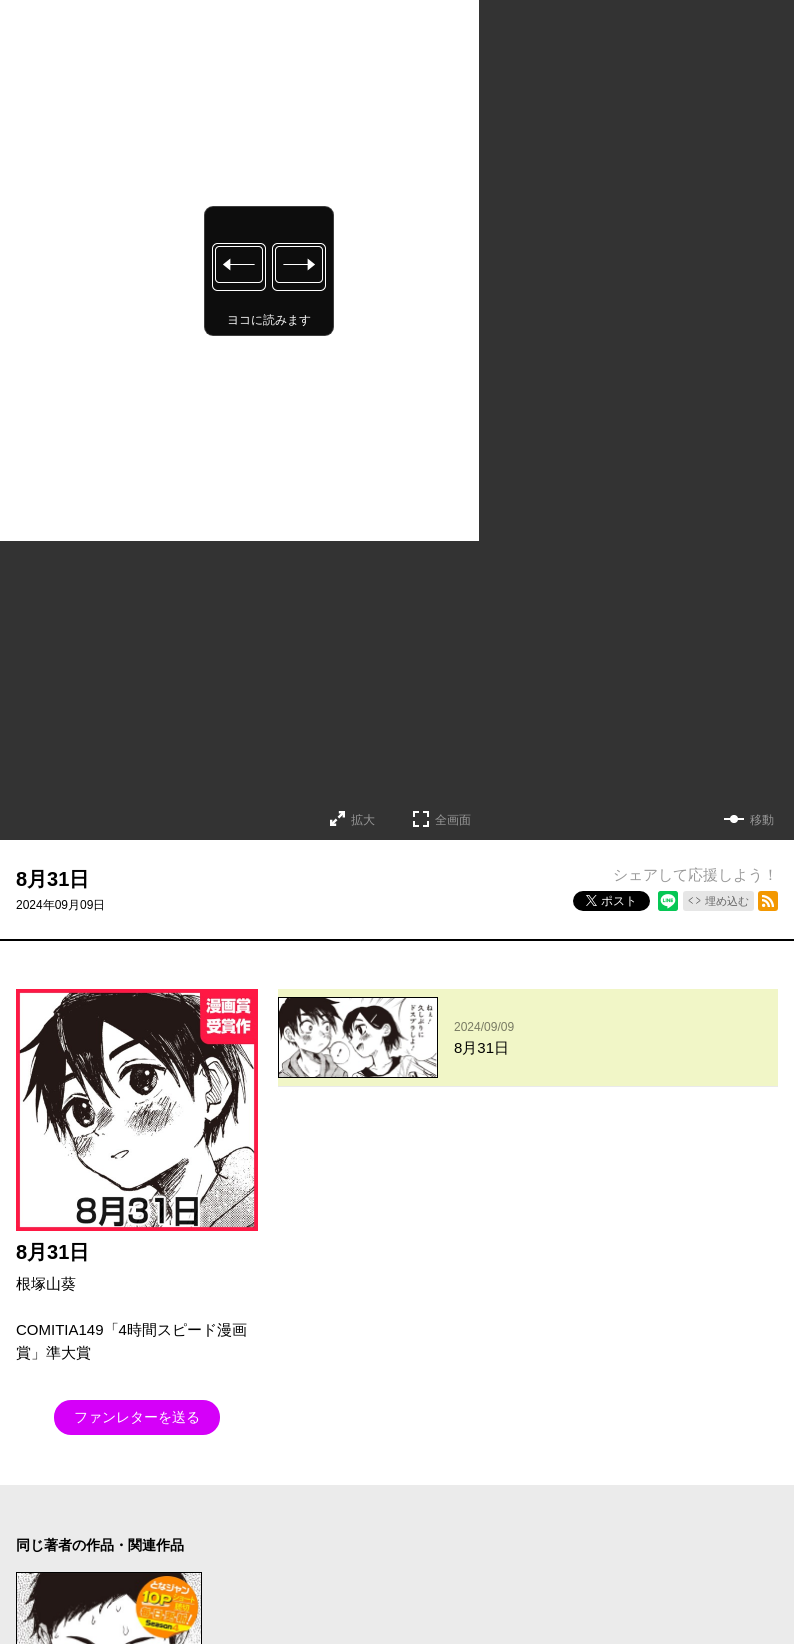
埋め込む (727, 901)
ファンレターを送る (137, 1417)
